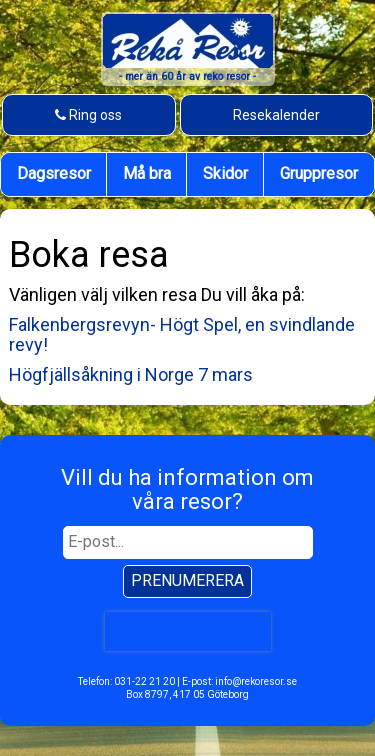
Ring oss (88, 113)
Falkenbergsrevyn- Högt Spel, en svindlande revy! (182, 334)
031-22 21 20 (144, 681)
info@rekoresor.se (256, 681)
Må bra (147, 173)
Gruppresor (319, 173)
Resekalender (276, 115)
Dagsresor (54, 173)
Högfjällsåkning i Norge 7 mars (131, 374)
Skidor (225, 173)
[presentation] (187, 630)
